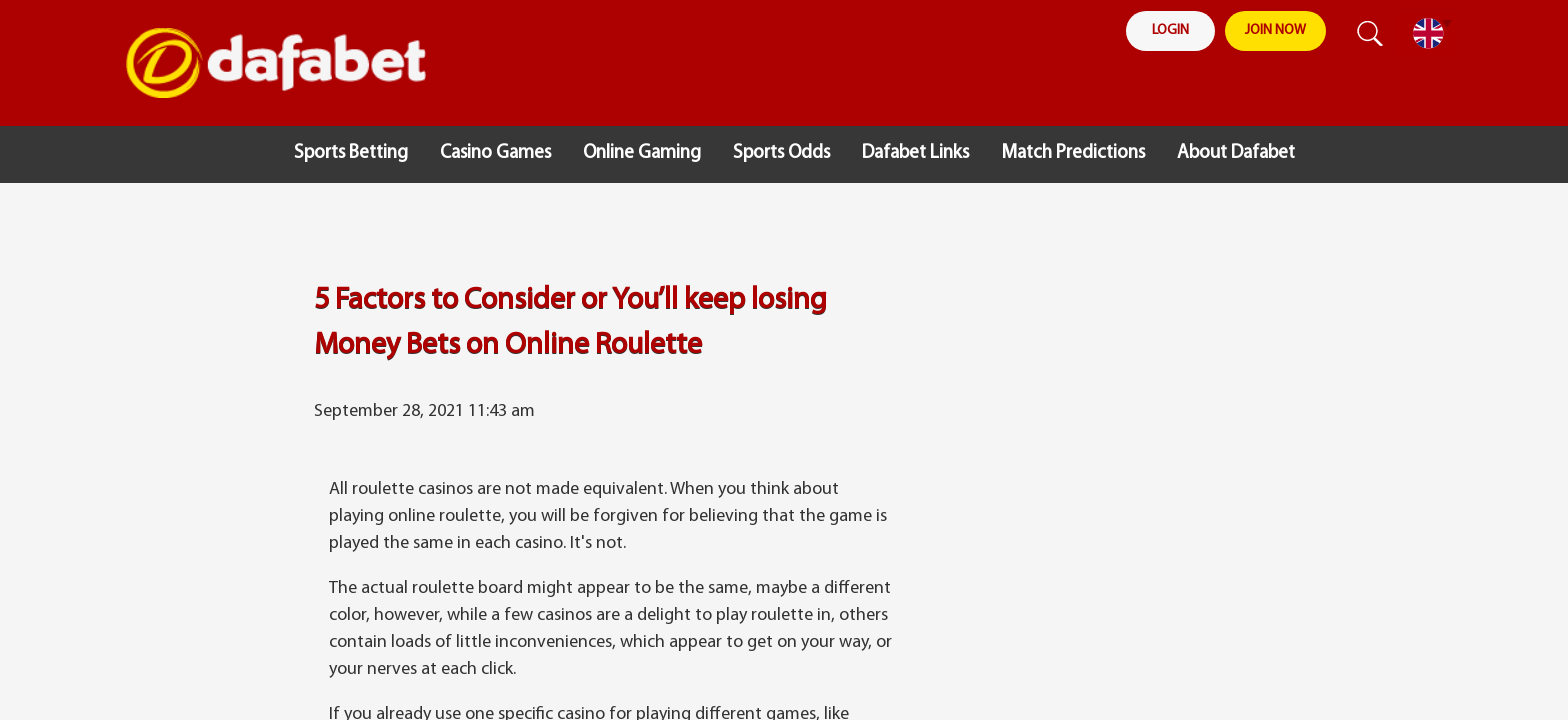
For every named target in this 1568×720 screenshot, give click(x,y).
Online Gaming (642, 153)
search (1365, 34)
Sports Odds (781, 153)
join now (1276, 31)
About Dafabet (1236, 153)
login (1170, 31)
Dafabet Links (915, 153)
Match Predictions (1073, 153)
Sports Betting (351, 153)
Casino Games (495, 153)
